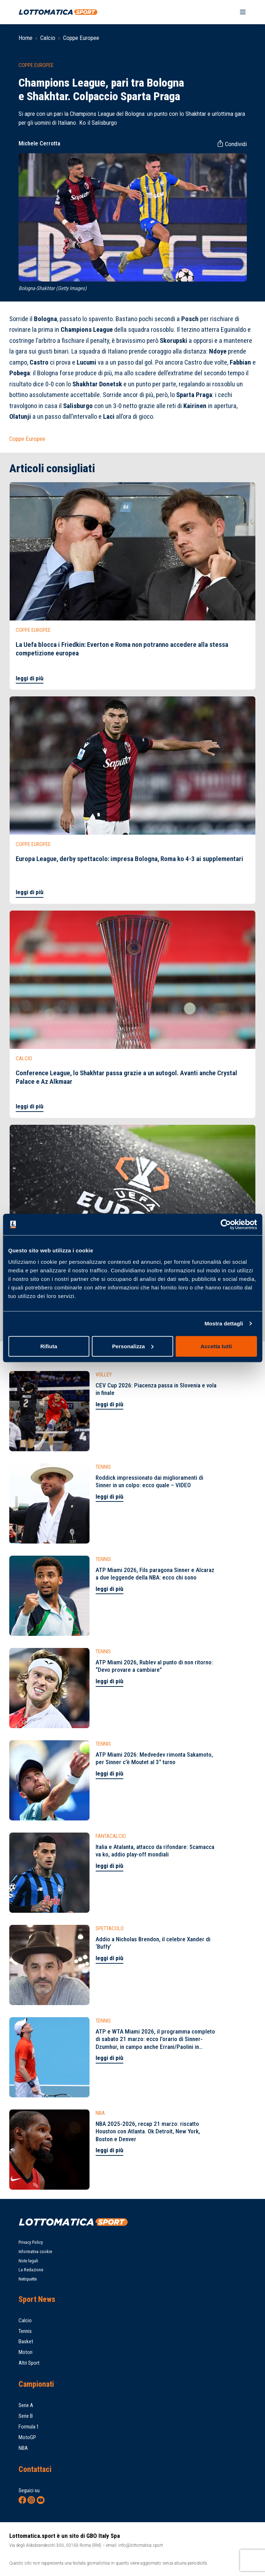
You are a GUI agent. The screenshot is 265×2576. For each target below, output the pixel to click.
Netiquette (28, 2279)
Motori (25, 2352)
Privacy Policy (31, 2242)
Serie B (26, 2416)
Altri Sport (29, 2363)
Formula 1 (29, 2426)
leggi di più (30, 678)
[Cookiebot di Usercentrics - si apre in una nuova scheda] (225, 1224)
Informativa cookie (35, 2251)
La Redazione (31, 2269)
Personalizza (132, 1346)
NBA (23, 2448)
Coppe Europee (81, 37)
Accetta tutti (216, 1346)
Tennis (25, 2331)
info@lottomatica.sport (140, 2545)
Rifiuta (48, 1346)
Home (25, 37)
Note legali (28, 2260)
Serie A (26, 2405)
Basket (26, 2341)
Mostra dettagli (223, 1323)
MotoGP (27, 2437)
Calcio (47, 37)
